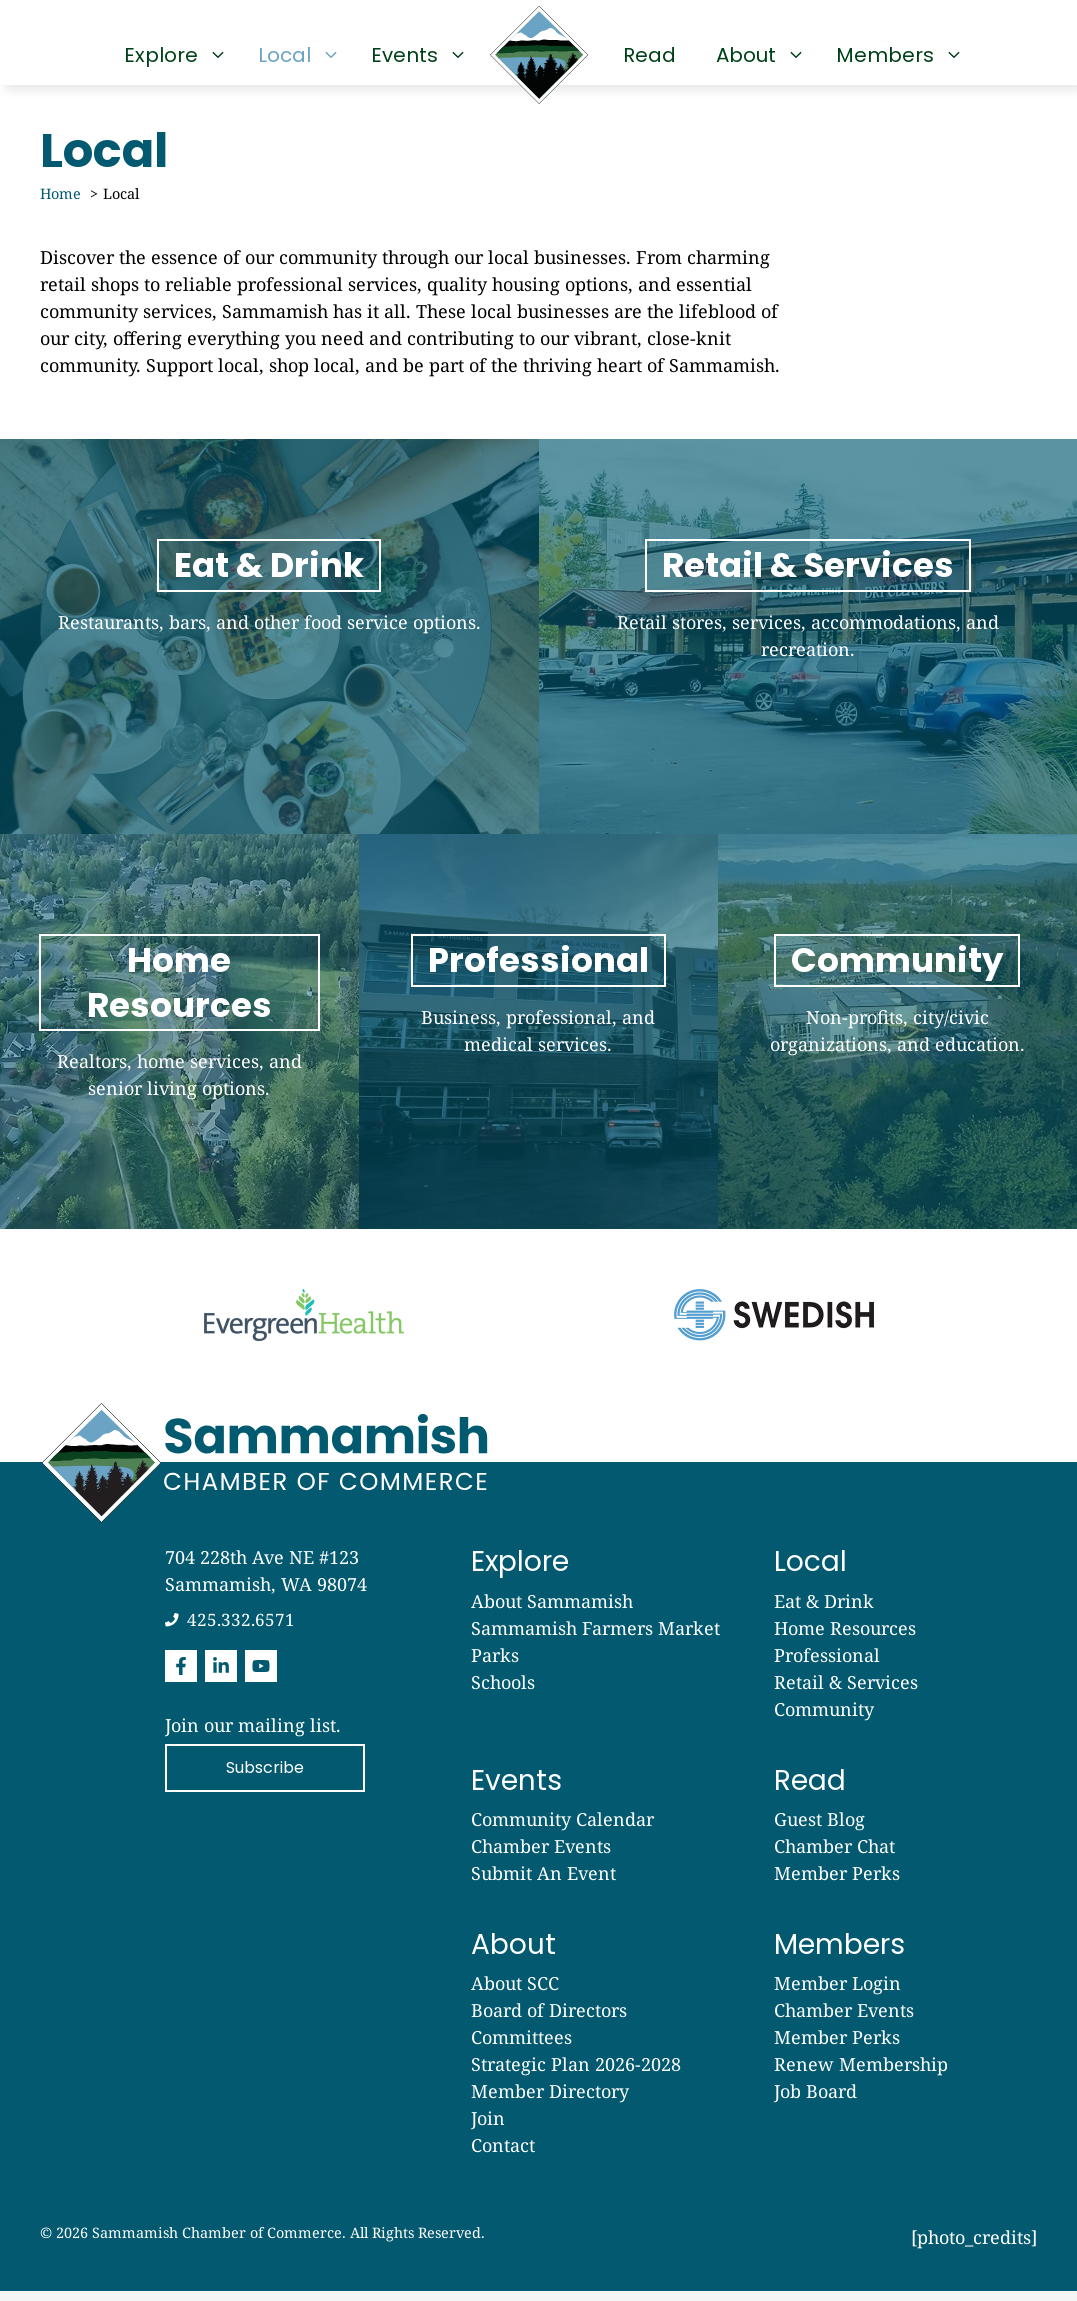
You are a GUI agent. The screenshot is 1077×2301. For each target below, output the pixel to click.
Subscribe (265, 1777)
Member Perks (837, 1883)
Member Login (837, 1993)
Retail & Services (846, 1692)
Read (649, 55)
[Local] (808, 639)
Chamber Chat (834, 1856)
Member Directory (550, 2101)
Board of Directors (549, 2020)
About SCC (515, 1993)
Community (824, 1719)
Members (895, 55)
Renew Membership (861, 2074)
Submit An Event (543, 1883)
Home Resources (845, 1638)
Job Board (815, 2101)
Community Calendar (562, 1829)
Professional (827, 1665)
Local (294, 55)
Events (414, 55)
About (756, 55)
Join (488, 2128)
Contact (503, 2155)
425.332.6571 (241, 1629)
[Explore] (269, 639)
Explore (171, 55)
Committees (521, 2047)
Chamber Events (541, 1856)
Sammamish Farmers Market (595, 1638)
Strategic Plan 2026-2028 (576, 2074)
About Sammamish (552, 1611)
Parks (495, 1665)
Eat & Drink (824, 1611)
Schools (503, 1692)
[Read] (179, 1039)
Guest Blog (819, 1829)
